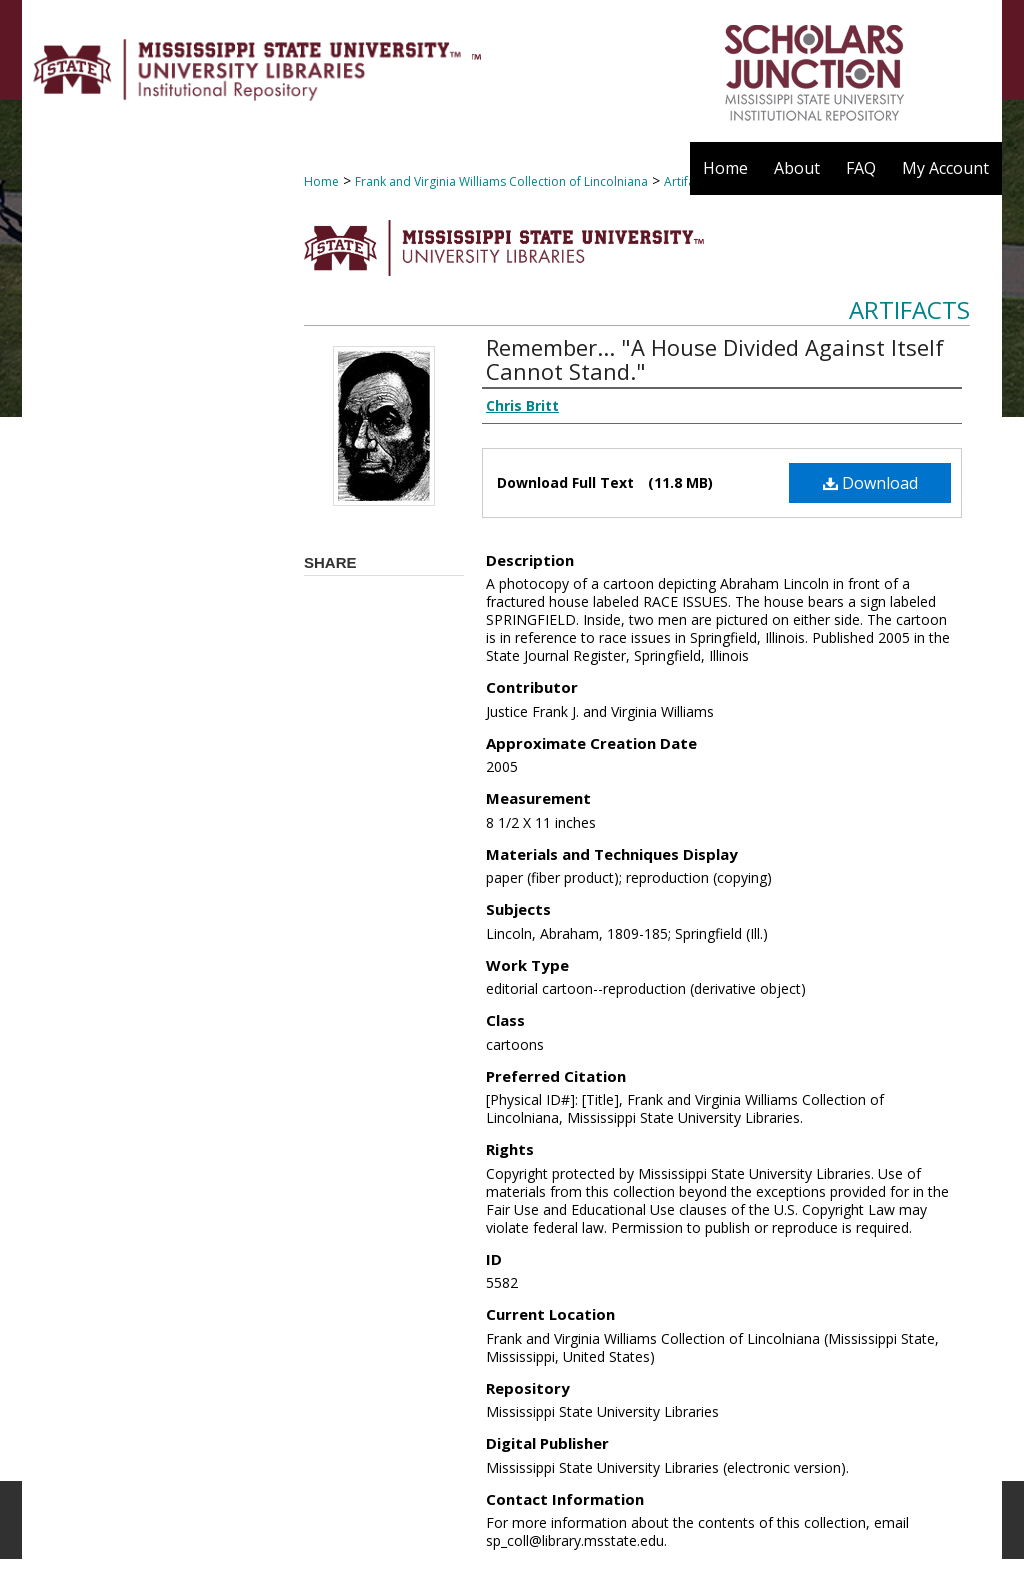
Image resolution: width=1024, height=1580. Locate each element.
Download (870, 483)
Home (321, 181)
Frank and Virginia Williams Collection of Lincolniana (501, 181)
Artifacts (909, 309)
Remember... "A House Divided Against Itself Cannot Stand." (715, 359)
